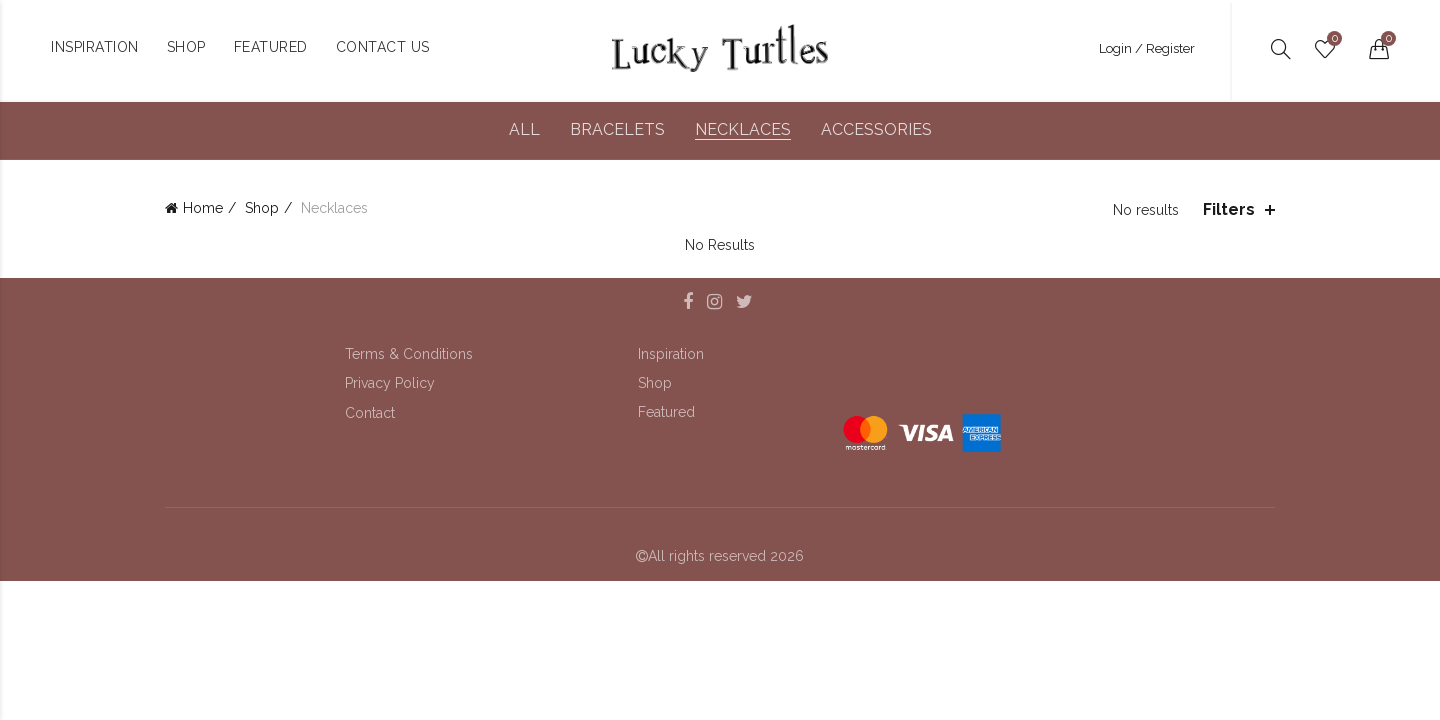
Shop (262, 208)
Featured (666, 412)
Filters (1229, 209)
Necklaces (743, 129)
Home (203, 208)
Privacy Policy (390, 383)
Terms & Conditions (409, 354)
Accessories (876, 129)
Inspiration (671, 354)
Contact (370, 413)
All (524, 129)
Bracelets (617, 129)
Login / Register (1147, 48)
